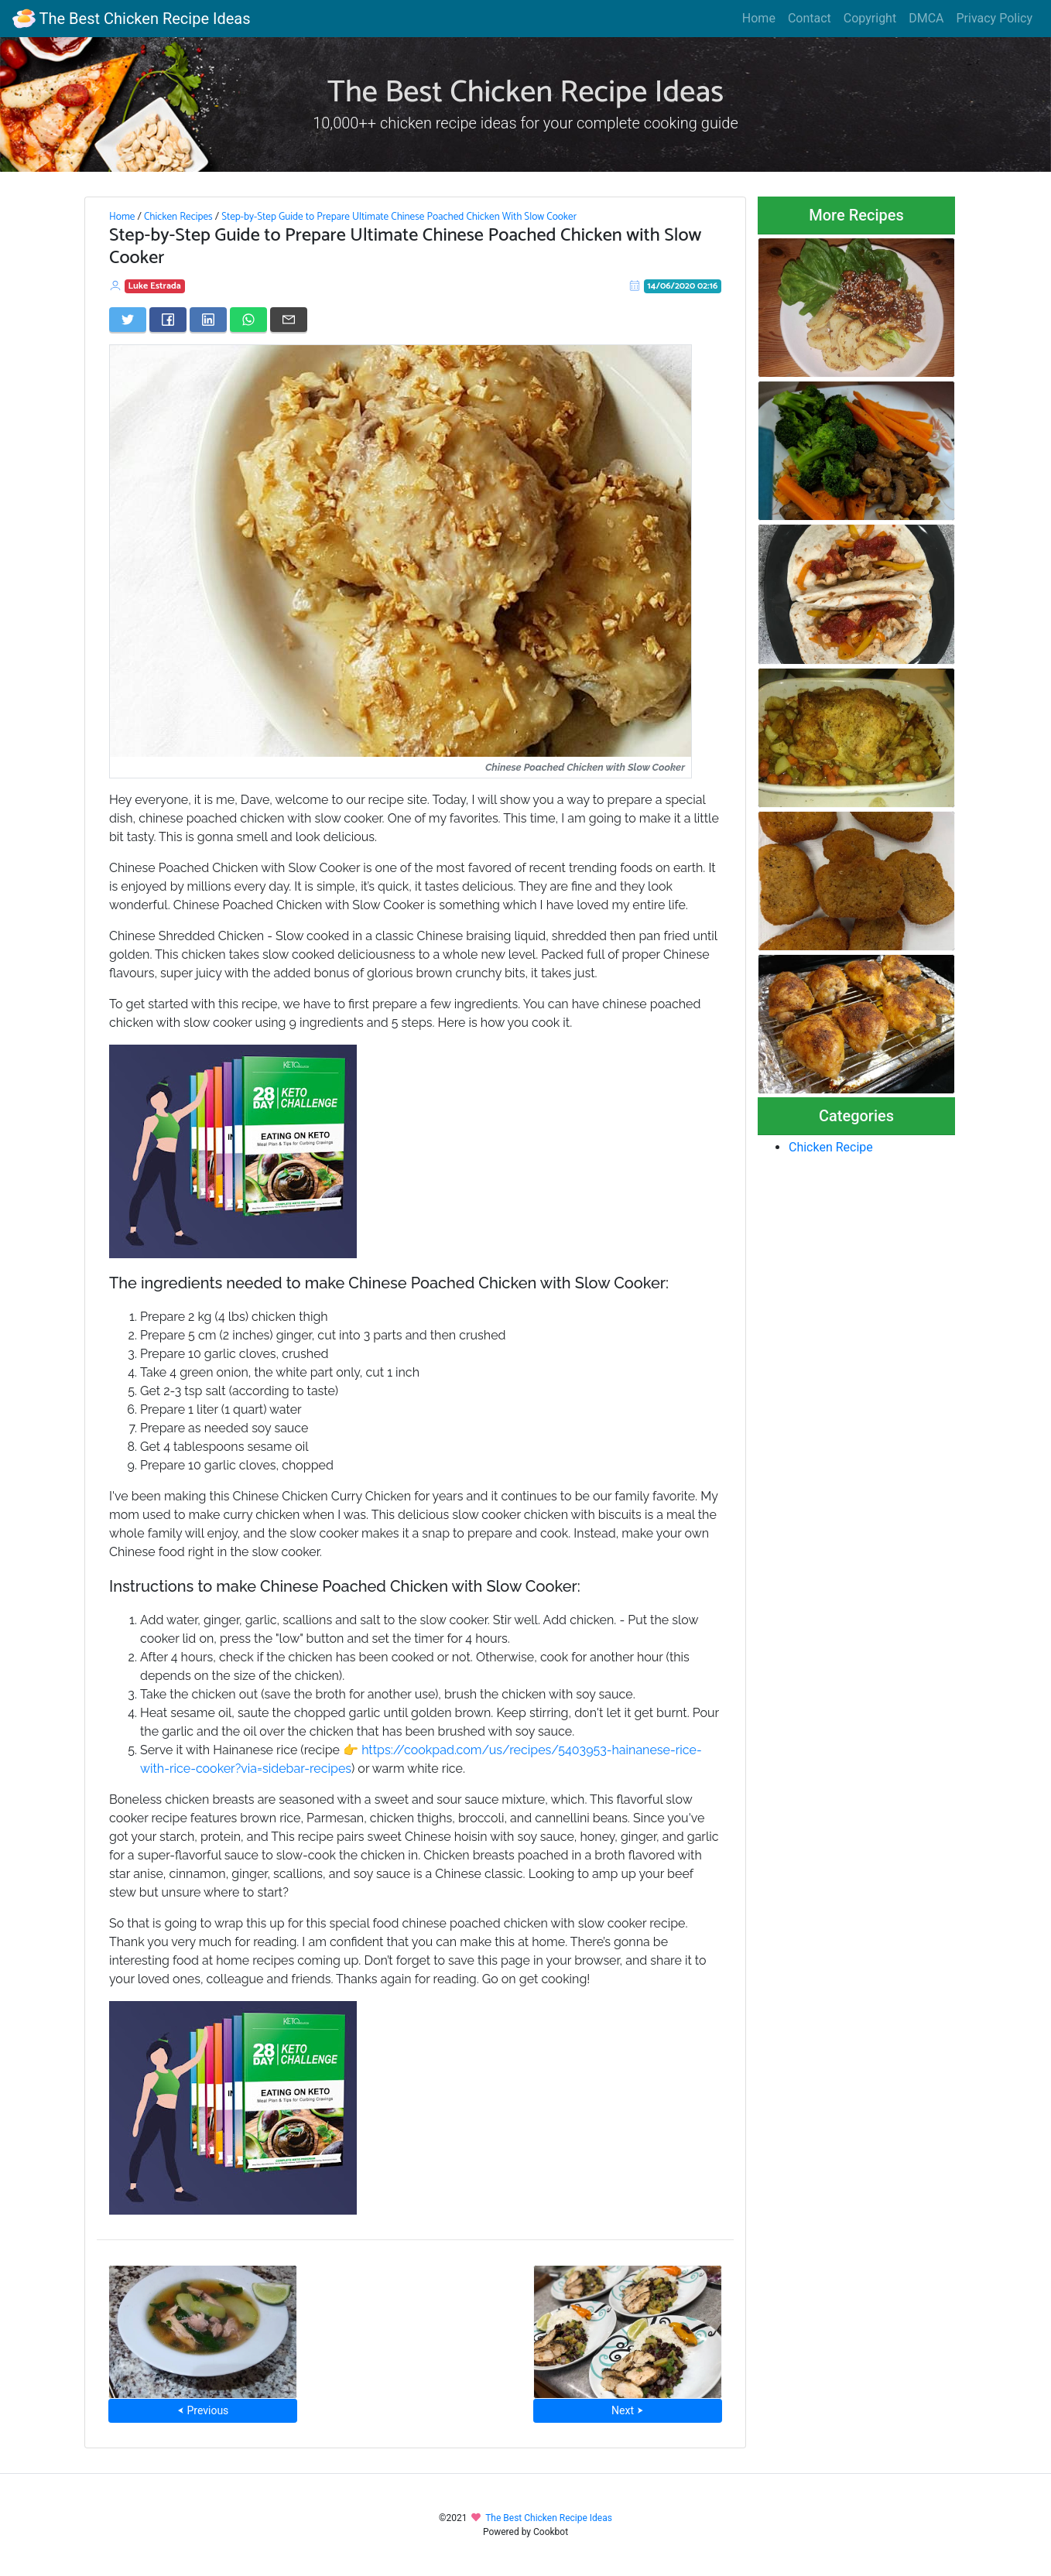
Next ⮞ (627, 2410)
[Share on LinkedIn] (208, 319)
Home (758, 18)
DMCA (926, 18)
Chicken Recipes (178, 216)
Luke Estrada (154, 286)
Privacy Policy (995, 18)
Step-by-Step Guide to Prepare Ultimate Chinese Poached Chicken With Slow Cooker (399, 216)
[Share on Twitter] (127, 319)
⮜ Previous (202, 2410)
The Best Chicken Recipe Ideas (131, 18)
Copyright (870, 18)
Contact (809, 18)
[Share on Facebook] (168, 319)
